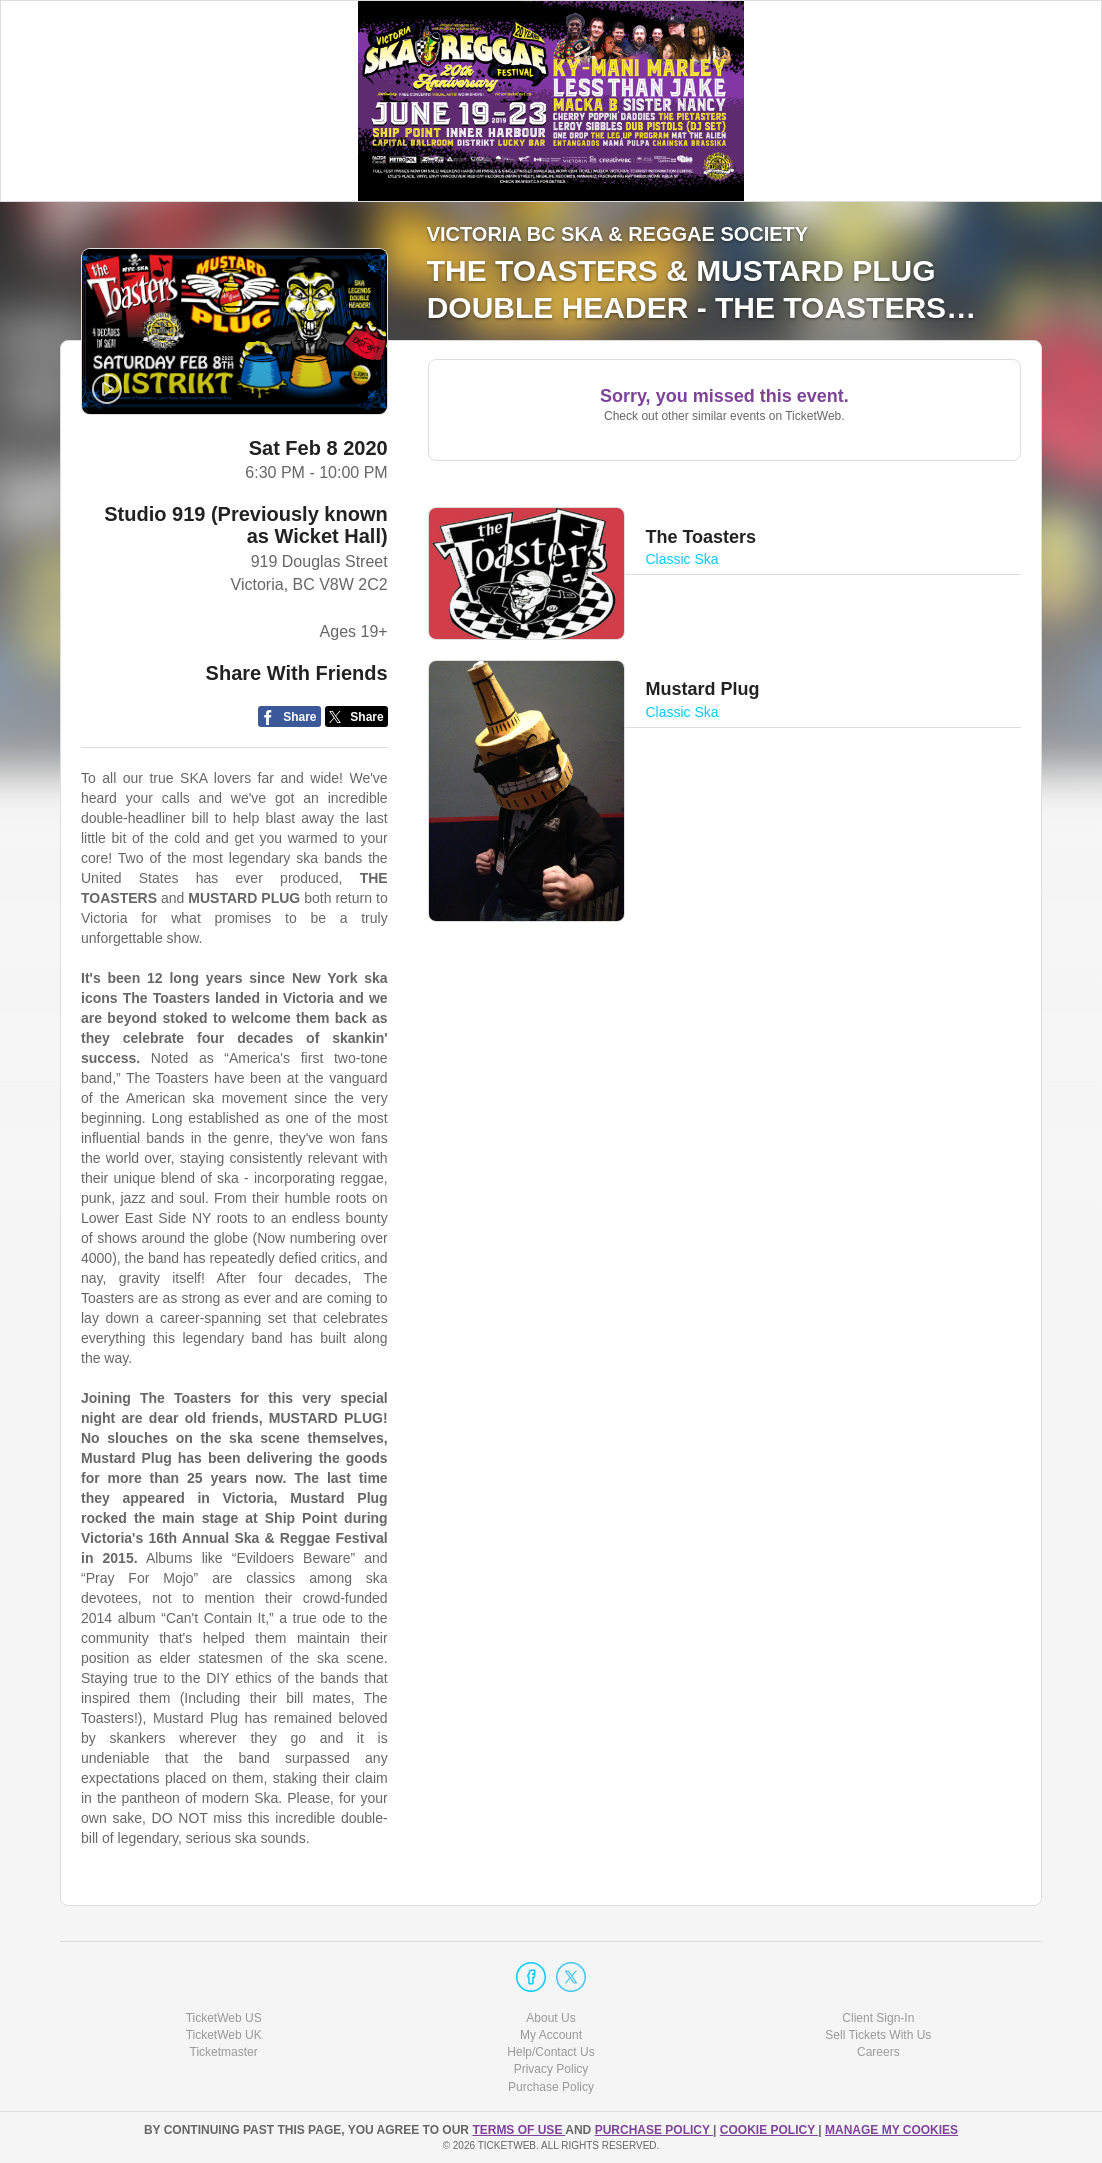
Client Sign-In (878, 2018)
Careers (878, 2052)
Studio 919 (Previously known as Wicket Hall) (245, 525)
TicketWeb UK (224, 2035)
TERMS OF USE (518, 2130)
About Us (550, 2018)
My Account (551, 2035)
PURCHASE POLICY (654, 2130)
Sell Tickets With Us (878, 2035)
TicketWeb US (224, 2018)
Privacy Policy (551, 2069)
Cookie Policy (769, 2130)
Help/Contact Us (550, 2052)
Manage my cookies (891, 2130)
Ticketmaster (224, 2052)
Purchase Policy (551, 2087)
